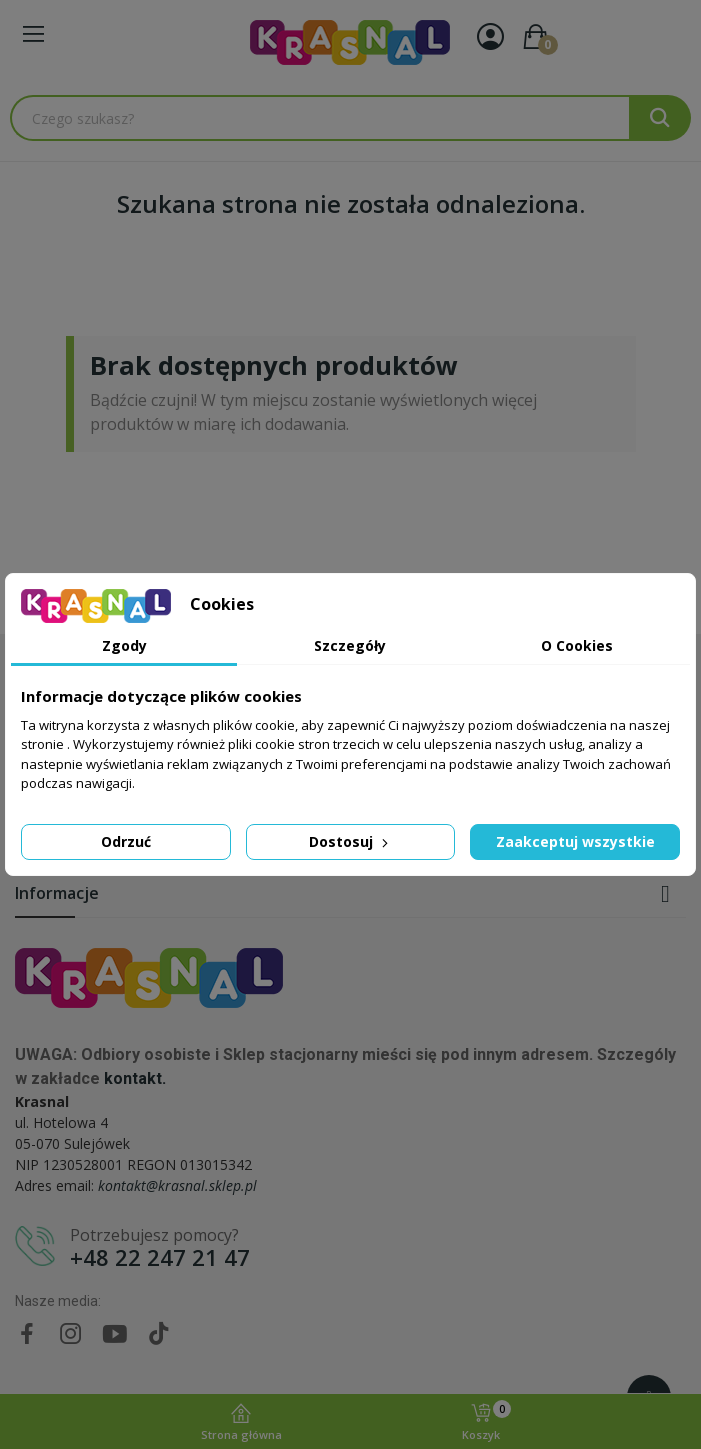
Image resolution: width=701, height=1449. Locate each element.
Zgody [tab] (124, 645)
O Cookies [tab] (577, 645)
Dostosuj (350, 841)
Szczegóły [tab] (350, 645)
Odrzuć (126, 841)
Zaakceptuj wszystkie (575, 841)
